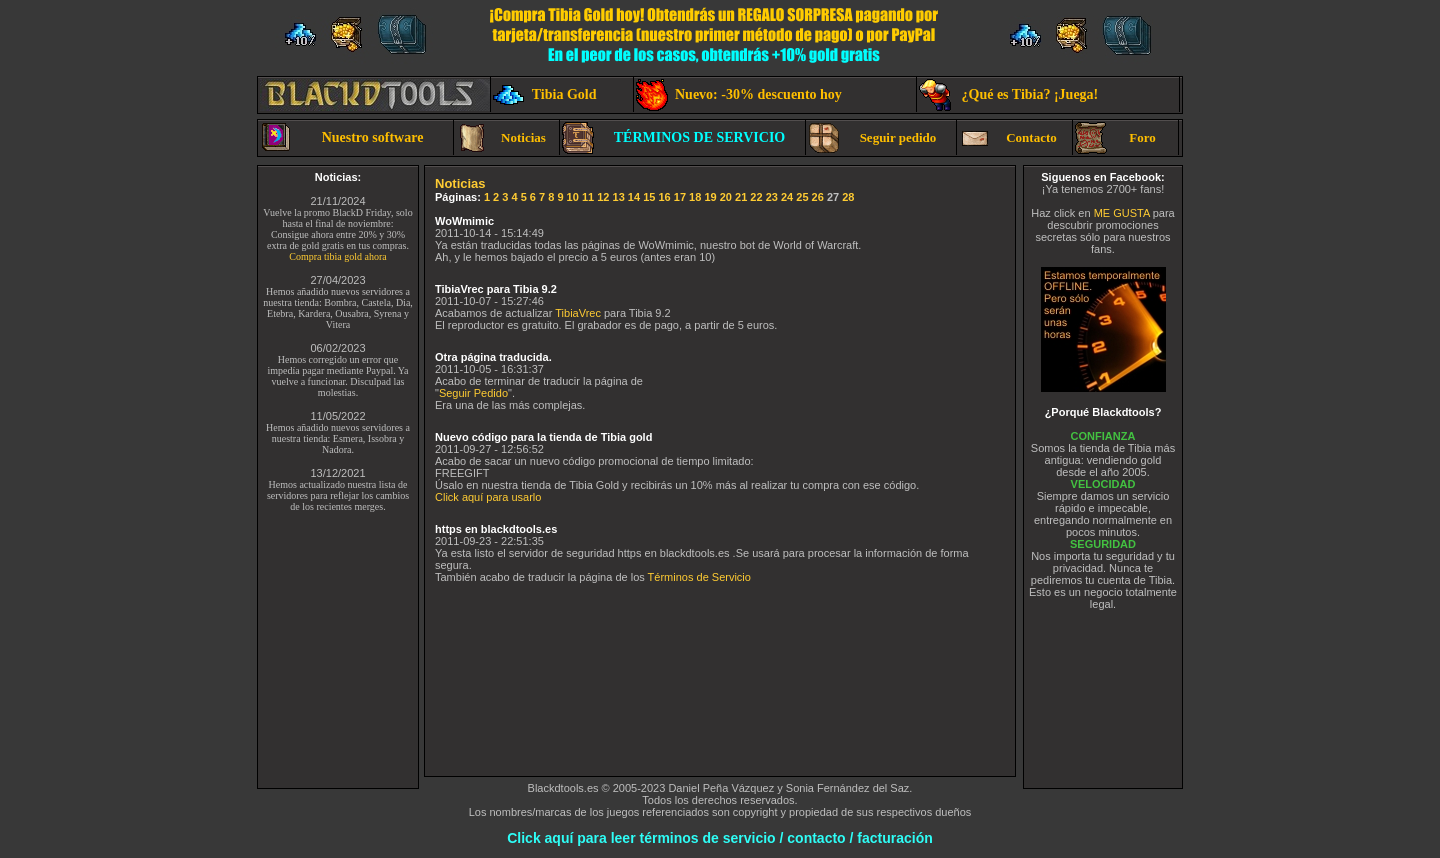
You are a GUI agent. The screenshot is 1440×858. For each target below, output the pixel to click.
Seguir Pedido (473, 393)
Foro (1115, 138)
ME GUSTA (1122, 213)
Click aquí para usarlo (488, 497)
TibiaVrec (578, 313)
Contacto (1008, 138)
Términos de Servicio (699, 577)
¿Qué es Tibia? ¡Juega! (1008, 95)
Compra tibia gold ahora (337, 256)
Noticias (501, 138)
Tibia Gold (544, 95)
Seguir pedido (872, 138)
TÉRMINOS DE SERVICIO (673, 138)
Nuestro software (341, 138)
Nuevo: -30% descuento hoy (739, 95)
